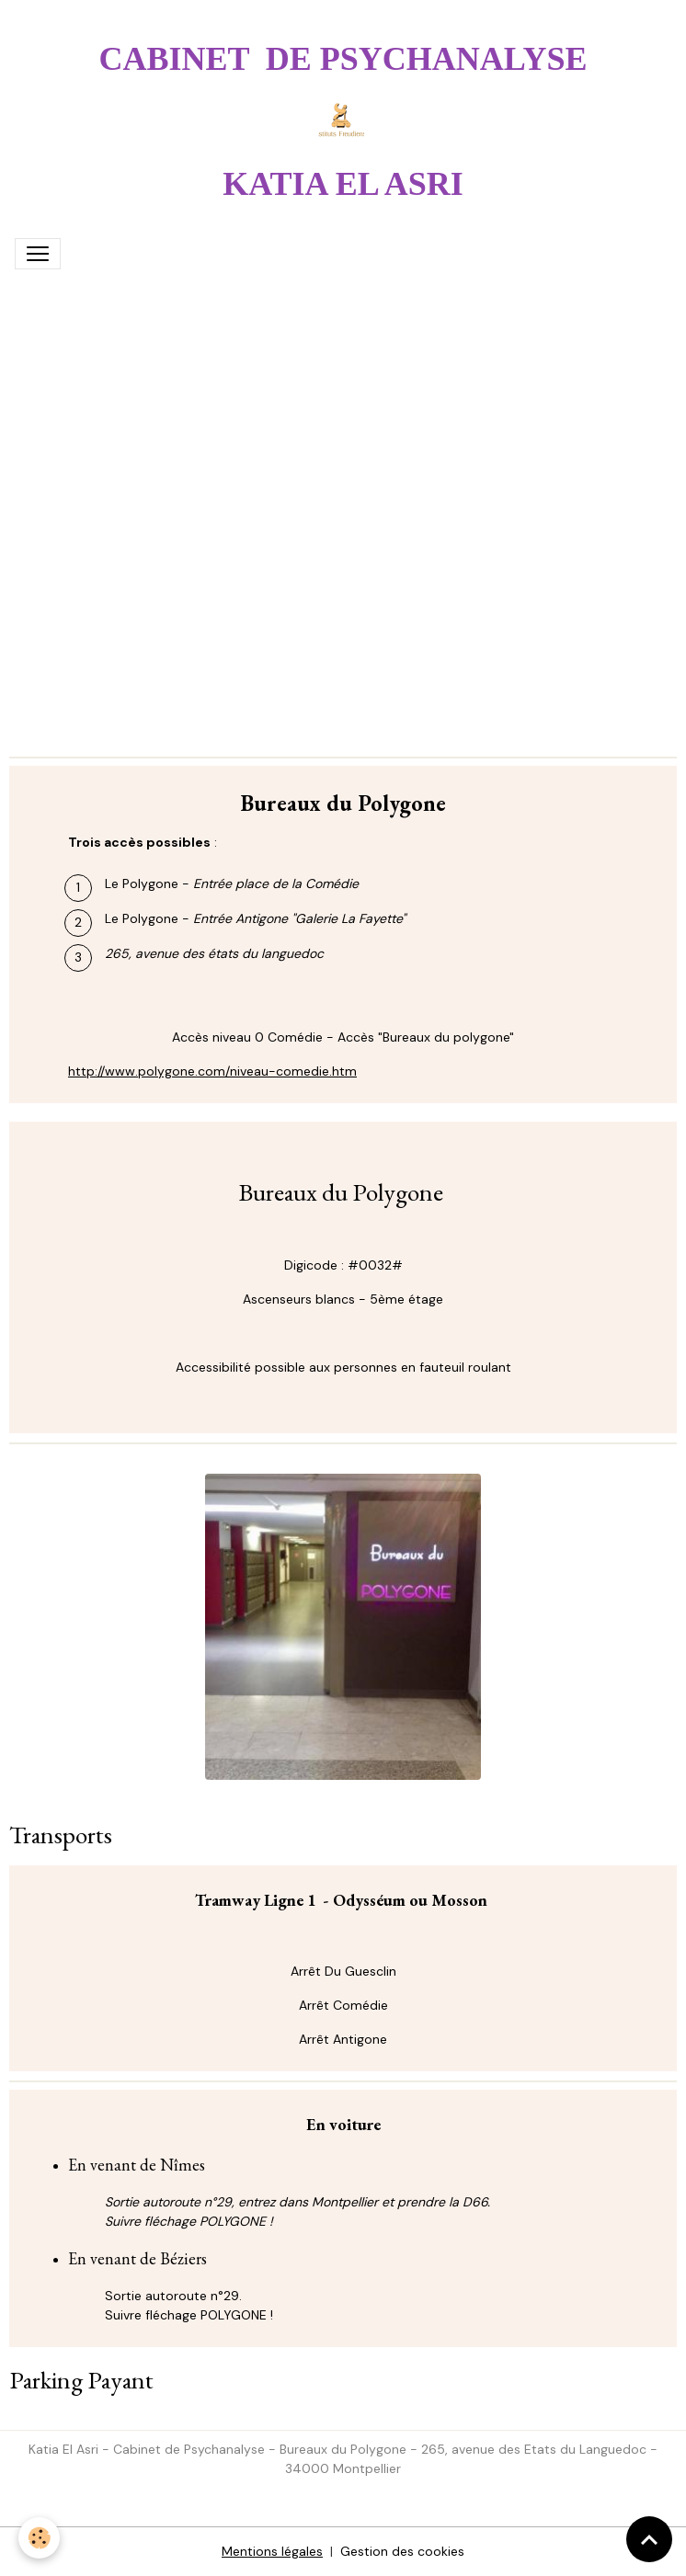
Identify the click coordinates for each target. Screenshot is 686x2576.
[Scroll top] (649, 2539)
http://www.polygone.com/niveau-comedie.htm (212, 1071)
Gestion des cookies (402, 2551)
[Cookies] (39, 2538)
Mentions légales (272, 2551)
